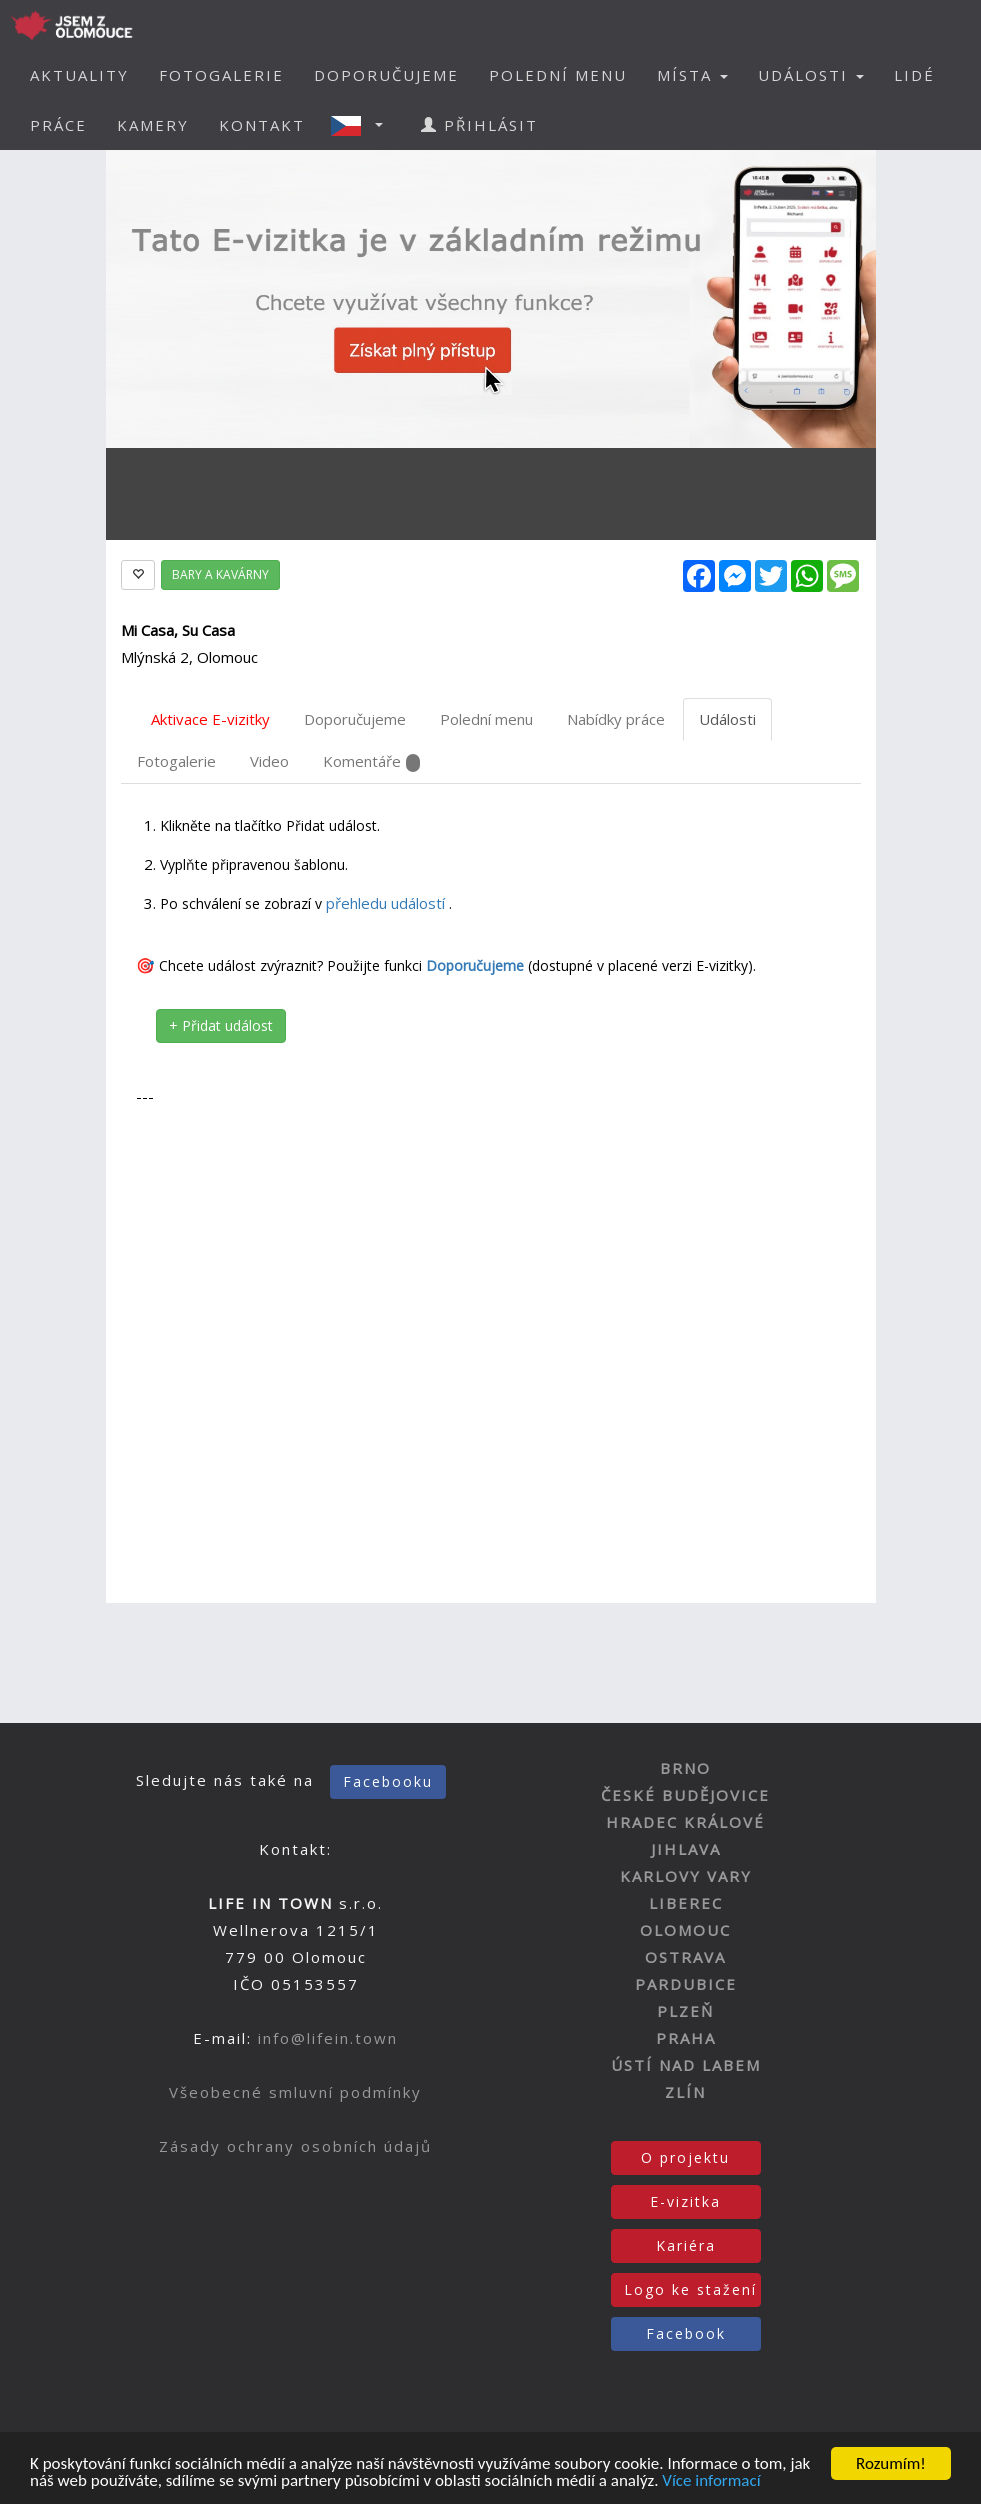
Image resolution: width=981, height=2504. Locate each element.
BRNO (685, 1768)
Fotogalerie (176, 761)
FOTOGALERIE (221, 75)
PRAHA (686, 2038)
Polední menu (486, 719)
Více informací (711, 2482)
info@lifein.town (328, 2038)
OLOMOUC (685, 1930)
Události (727, 719)
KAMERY (153, 125)
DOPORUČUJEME (386, 75)
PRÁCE (58, 125)
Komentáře (371, 761)
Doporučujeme (355, 719)
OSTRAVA (685, 1957)
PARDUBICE (686, 1984)
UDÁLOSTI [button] (811, 75)
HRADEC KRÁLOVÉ (685, 1822)
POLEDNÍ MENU (558, 75)
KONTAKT (262, 125)
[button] (363, 125)
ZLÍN (685, 2092)
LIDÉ (914, 75)
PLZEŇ (685, 2011)
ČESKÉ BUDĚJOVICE (685, 1795)
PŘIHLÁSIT (479, 125)
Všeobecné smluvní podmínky (295, 2092)
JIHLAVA (686, 1849)
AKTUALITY (79, 75)
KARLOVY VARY (686, 1876)
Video (269, 761)
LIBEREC (686, 1903)
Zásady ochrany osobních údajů (295, 2146)
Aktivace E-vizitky (210, 719)
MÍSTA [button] (692, 75)
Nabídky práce (616, 719)
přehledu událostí (387, 903)
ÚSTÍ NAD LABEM (686, 2065)
